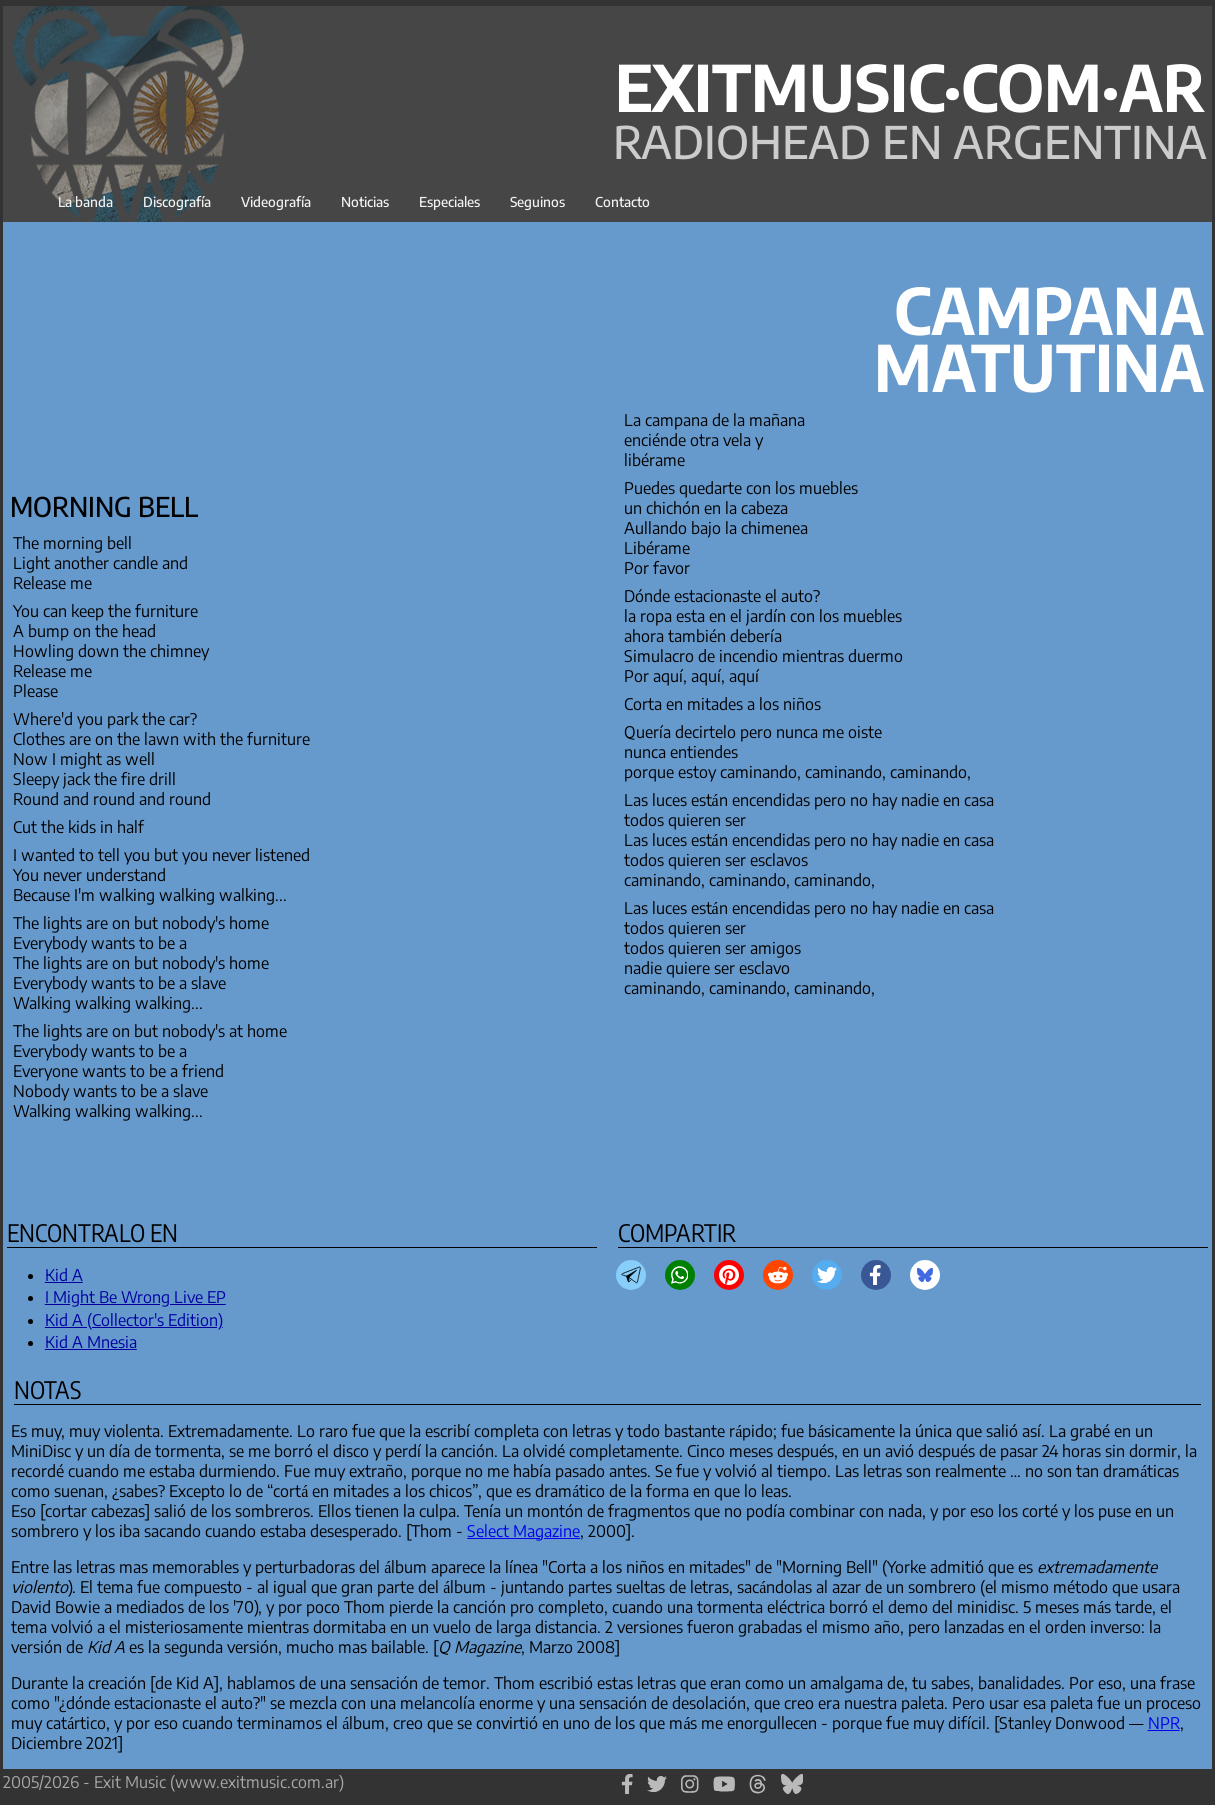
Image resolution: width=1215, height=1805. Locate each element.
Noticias (365, 201)
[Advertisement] (157, 351)
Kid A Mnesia (91, 1342)
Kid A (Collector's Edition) (134, 1320)
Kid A (64, 1275)
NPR (1164, 1723)
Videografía (276, 201)
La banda (85, 201)
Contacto (622, 201)
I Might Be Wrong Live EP (135, 1297)
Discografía (177, 201)
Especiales (449, 201)
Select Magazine (523, 1531)
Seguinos (537, 201)
